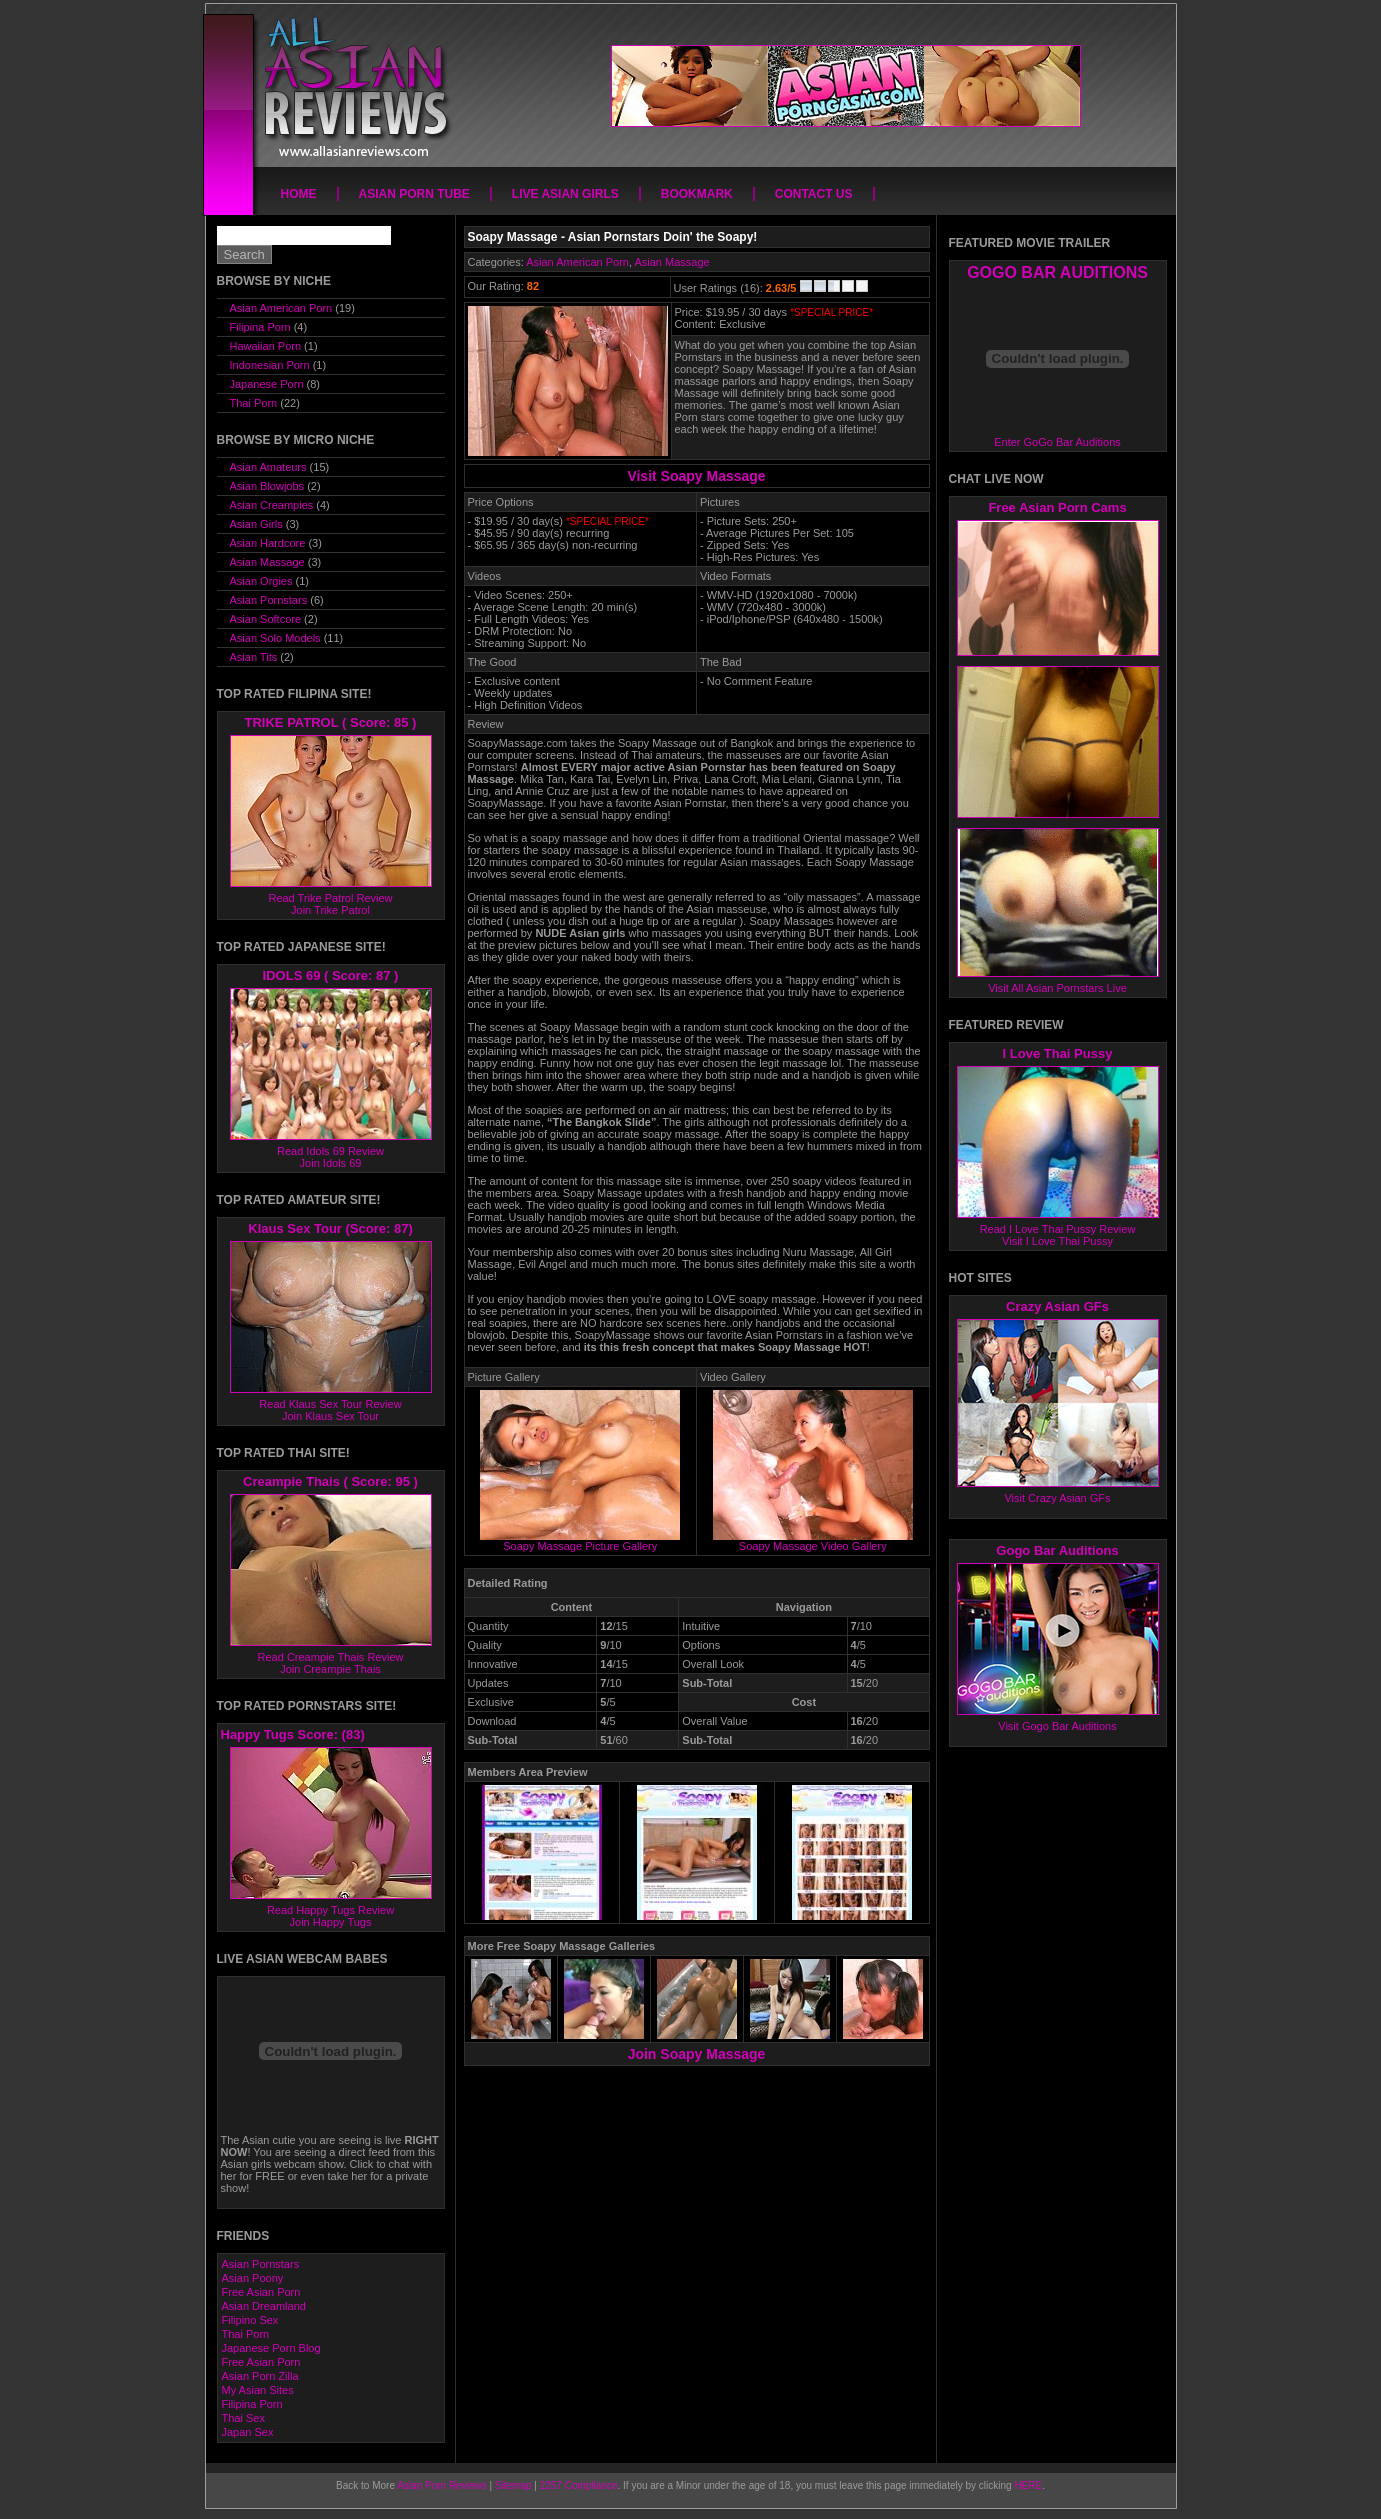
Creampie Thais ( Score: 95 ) (330, 1481)
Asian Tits (254, 657)
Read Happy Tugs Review (330, 1910)
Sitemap (513, 2485)
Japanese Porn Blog (271, 2348)
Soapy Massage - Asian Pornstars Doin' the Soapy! (613, 237)
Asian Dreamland (264, 2306)
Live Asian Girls (565, 194)
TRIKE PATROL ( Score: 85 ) (331, 722)
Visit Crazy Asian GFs (1057, 1498)
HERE (1028, 2485)
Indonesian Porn (270, 365)
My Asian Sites (258, 2390)
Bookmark (697, 194)
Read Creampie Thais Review (331, 1657)
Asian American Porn (577, 262)
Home (299, 194)
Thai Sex (243, 2418)
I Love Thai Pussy (1058, 1053)
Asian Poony (253, 2278)
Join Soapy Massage (697, 2054)
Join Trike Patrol (330, 910)
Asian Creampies (272, 505)
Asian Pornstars (269, 600)
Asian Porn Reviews (441, 2485)
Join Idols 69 (331, 1163)
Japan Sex (248, 2432)
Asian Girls (256, 524)
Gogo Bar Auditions (1057, 1550)
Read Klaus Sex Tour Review (330, 1404)
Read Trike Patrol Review (330, 898)
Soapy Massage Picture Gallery (580, 1541)
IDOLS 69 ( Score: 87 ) (331, 975)
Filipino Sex (250, 2320)
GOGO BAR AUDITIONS (1057, 272)
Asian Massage (671, 262)
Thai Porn (254, 403)
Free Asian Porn (261, 2292)
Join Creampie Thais (330, 1669)
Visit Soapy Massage (696, 476)
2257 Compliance (579, 2485)
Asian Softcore (266, 619)
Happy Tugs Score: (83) (293, 1734)
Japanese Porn (267, 384)
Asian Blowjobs (267, 486)
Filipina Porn (260, 327)
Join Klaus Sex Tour (330, 1416)
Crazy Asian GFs (1057, 1306)
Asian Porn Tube (414, 194)
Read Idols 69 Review (330, 1151)
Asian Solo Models (275, 638)
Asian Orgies (261, 581)
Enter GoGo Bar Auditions (1057, 442)
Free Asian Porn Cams (1057, 507)
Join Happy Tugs (331, 1922)
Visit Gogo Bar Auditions (1057, 1726)
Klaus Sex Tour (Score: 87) (330, 1228)
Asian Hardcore (268, 543)
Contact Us (814, 194)
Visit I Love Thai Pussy (1057, 1241)
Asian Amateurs (268, 467)
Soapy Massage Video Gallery (813, 1541)
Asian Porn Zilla (260, 2376)
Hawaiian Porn (266, 346)
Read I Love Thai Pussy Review (1058, 1229)
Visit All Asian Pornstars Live (1057, 988)
